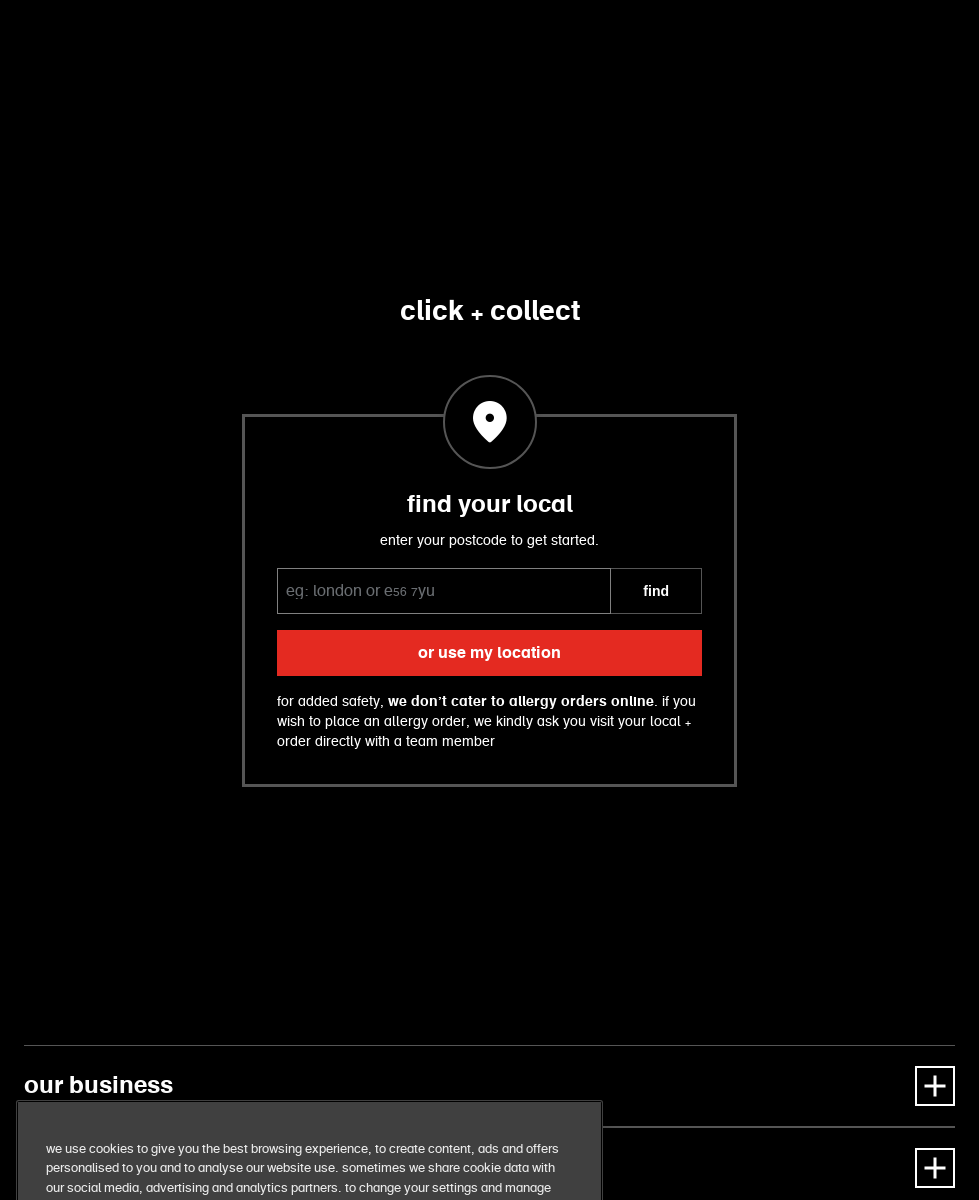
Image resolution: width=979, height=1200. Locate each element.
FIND (656, 591)
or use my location (489, 653)
